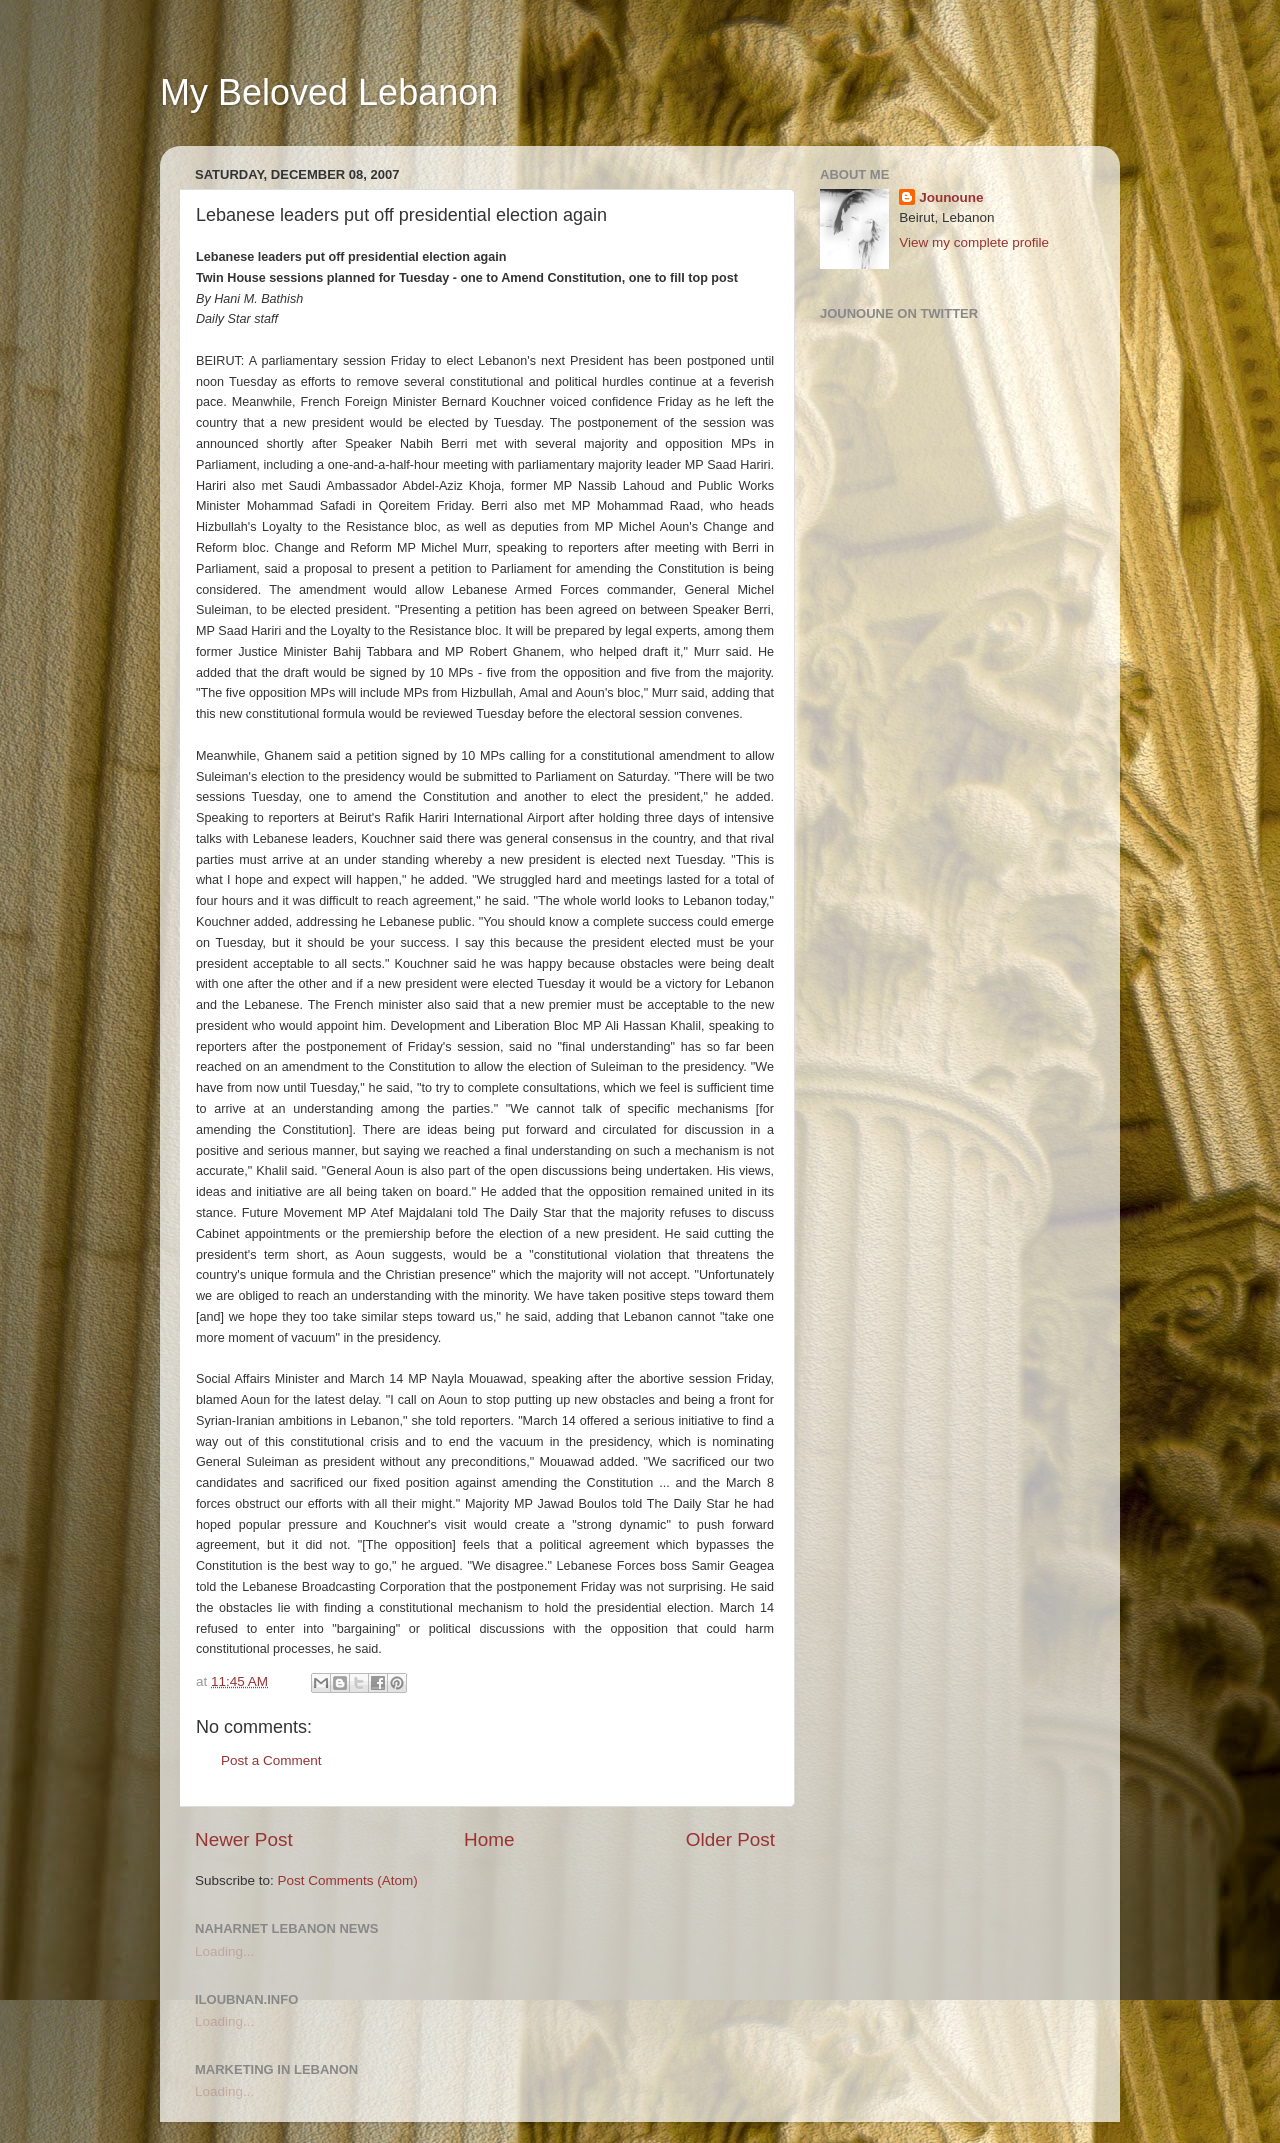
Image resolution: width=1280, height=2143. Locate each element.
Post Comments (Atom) (348, 1880)
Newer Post (244, 1839)
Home (489, 1839)
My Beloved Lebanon (329, 92)
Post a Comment (271, 1760)
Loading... (224, 1951)
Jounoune (951, 197)
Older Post (730, 1839)
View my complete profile (974, 242)
